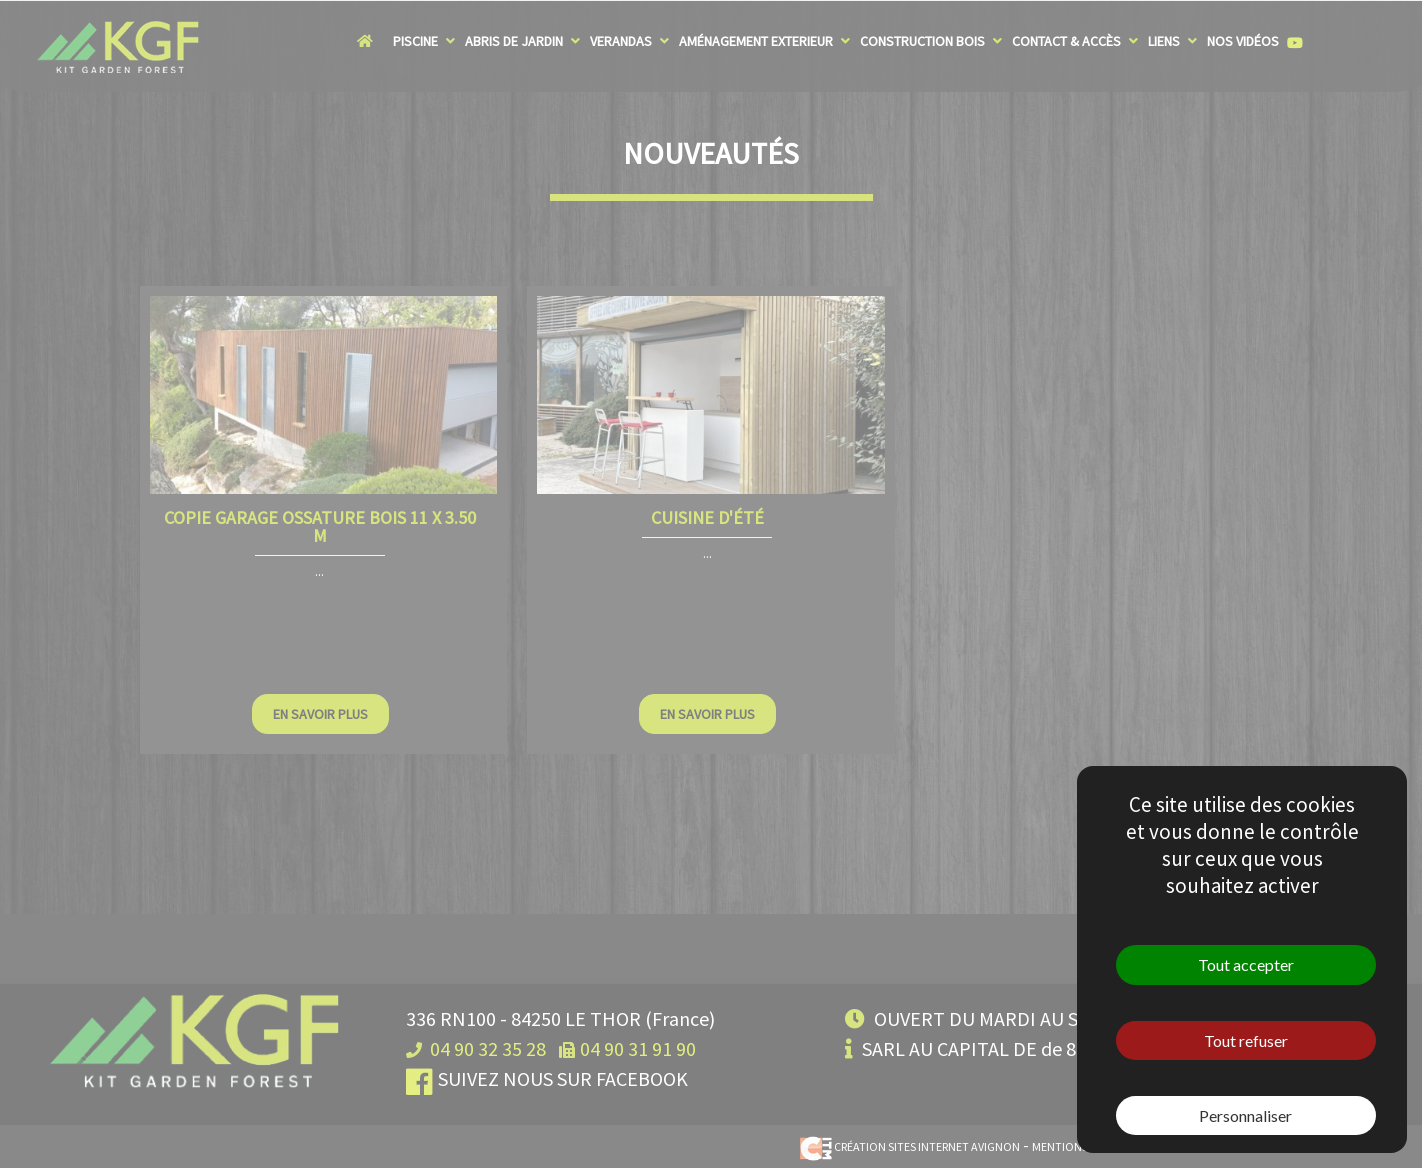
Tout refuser (1246, 1040)
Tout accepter (1246, 964)
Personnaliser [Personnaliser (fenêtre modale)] (1245, 1115)
